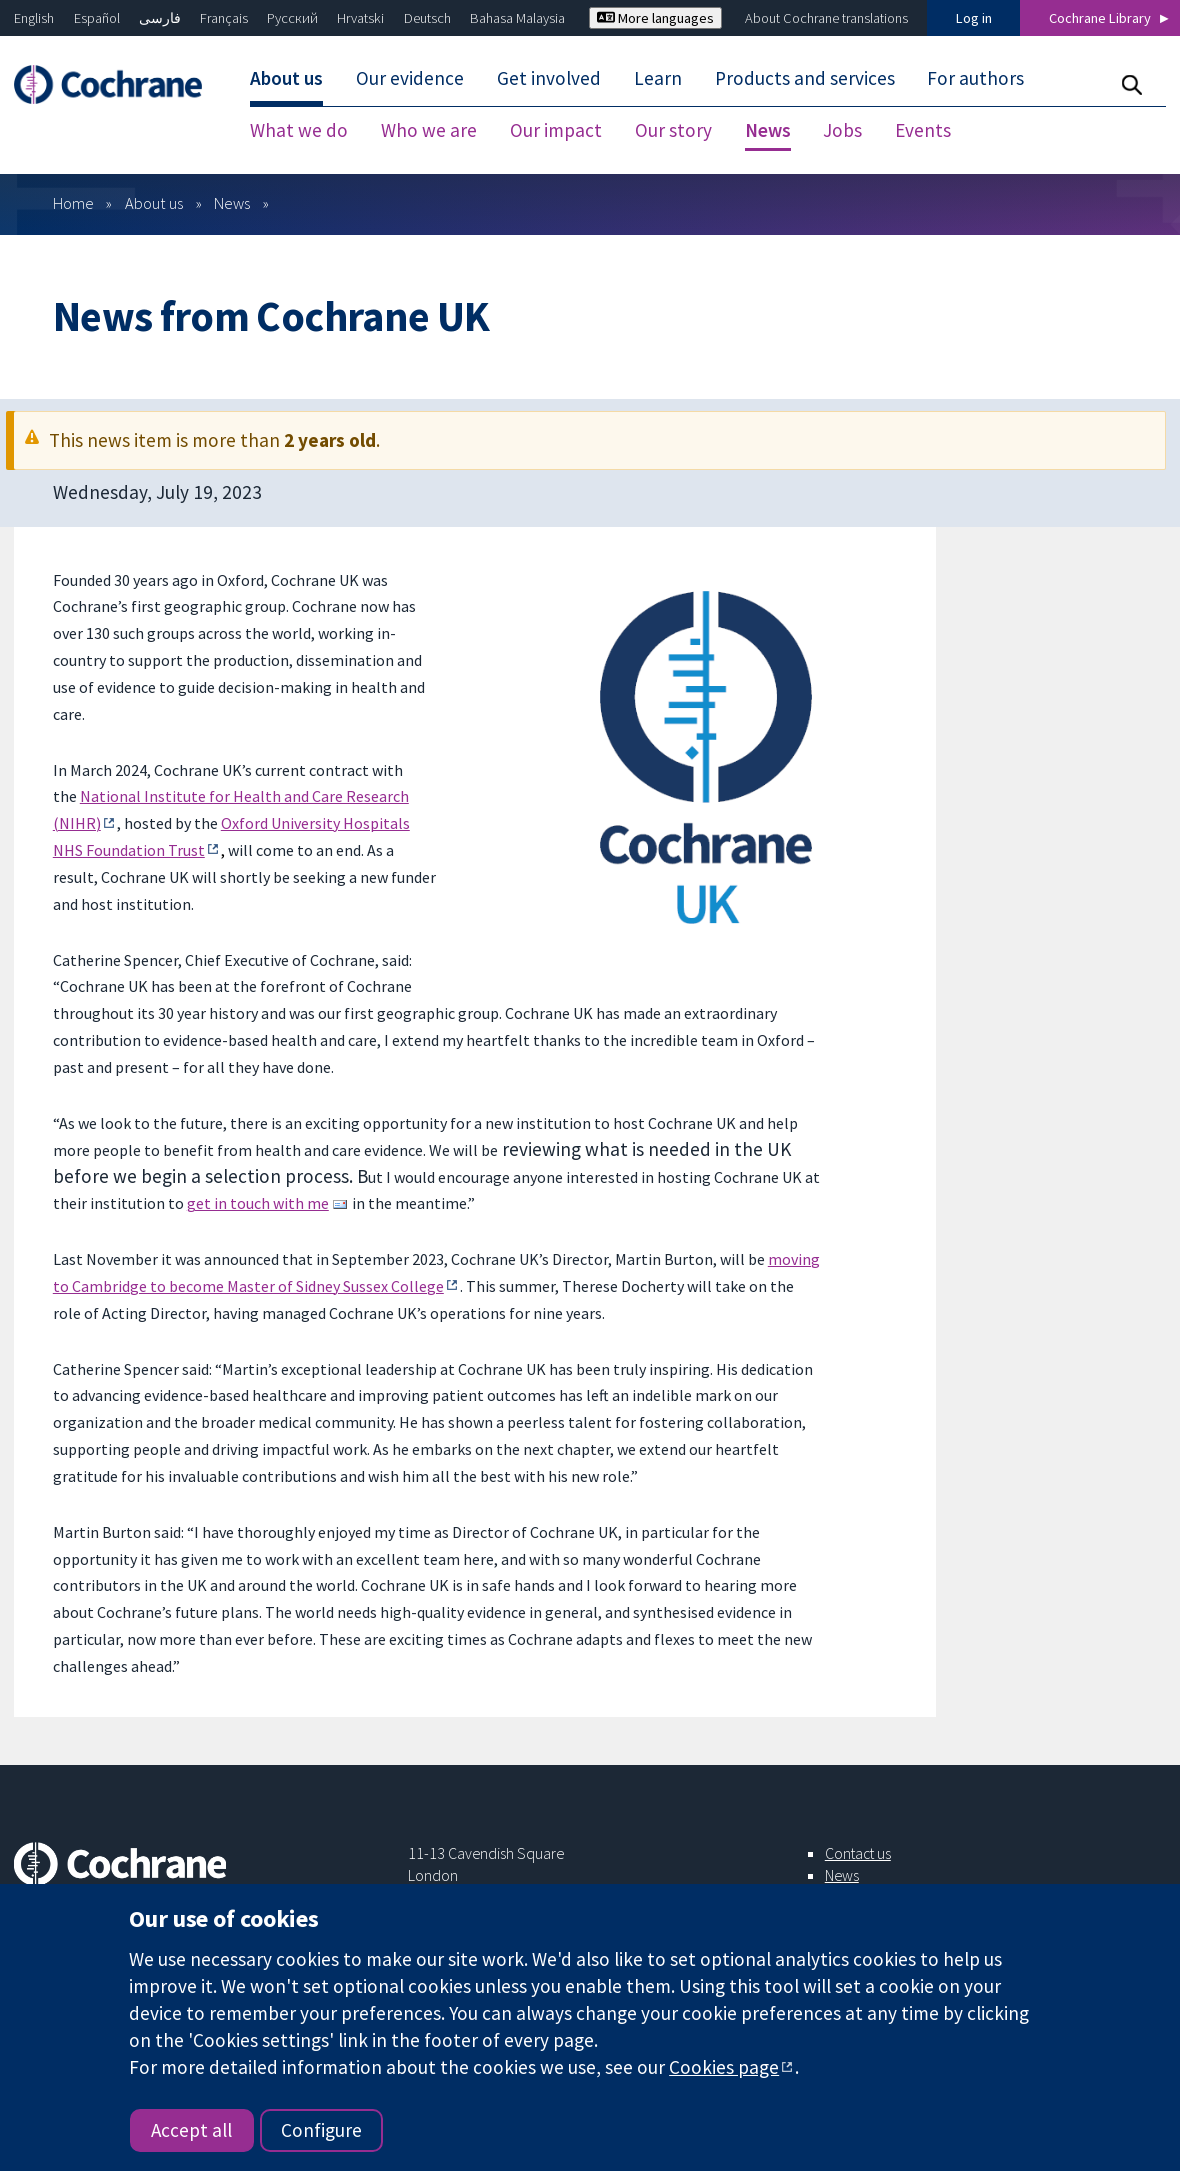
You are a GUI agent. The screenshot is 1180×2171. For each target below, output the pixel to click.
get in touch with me (258, 1203)
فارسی (160, 18)
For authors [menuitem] (975, 78)
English (34, 18)
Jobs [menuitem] (842, 130)
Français (224, 18)
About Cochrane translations (826, 18)
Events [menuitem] (923, 130)
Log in (974, 18)
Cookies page (724, 2067)
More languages (655, 18)
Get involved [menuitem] (549, 78)
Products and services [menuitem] (805, 78)
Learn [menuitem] (658, 78)
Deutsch (427, 18)
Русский (292, 18)
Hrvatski (360, 18)
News (232, 203)
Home (73, 203)
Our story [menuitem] (673, 130)
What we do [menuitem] (299, 130)
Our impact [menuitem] (556, 130)
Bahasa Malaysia (517, 18)
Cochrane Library (1100, 18)
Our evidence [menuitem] (410, 78)
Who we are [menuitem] (429, 130)
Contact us (858, 1853)
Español (97, 18)
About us (154, 203)
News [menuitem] (768, 130)
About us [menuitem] (286, 78)
